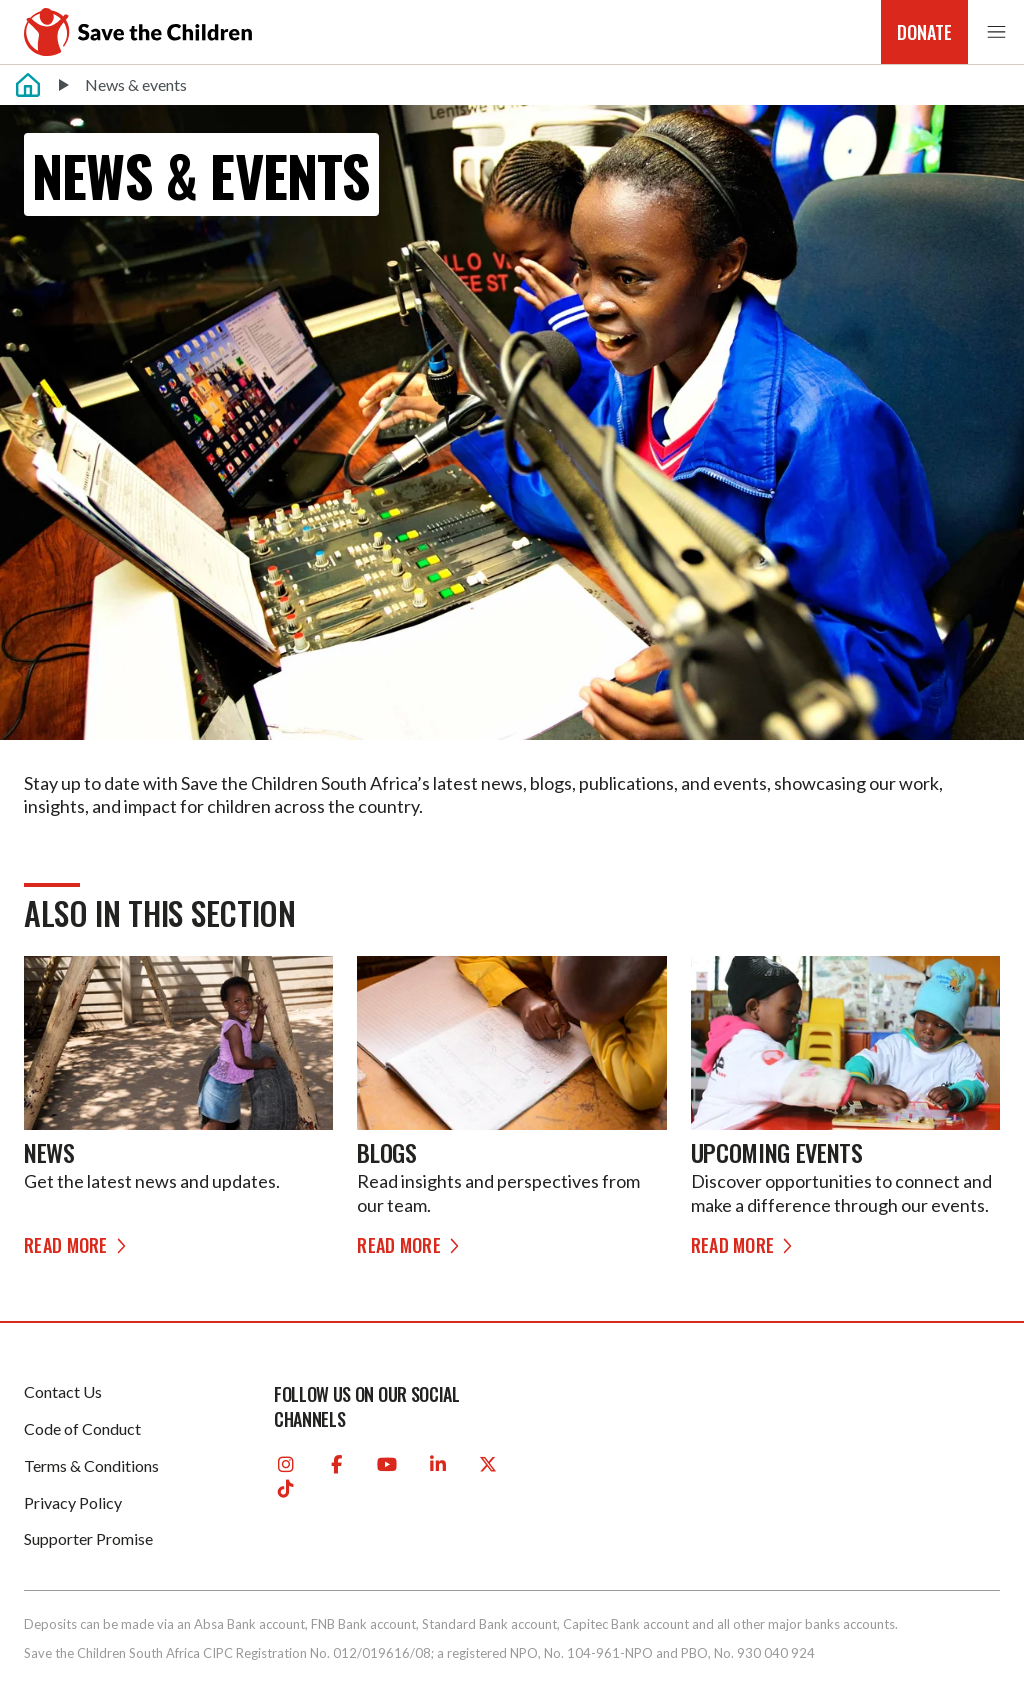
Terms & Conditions (91, 1465)
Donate (924, 32)
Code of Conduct (82, 1428)
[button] (996, 32)
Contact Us (63, 1391)
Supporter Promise (88, 1538)
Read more (78, 1245)
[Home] (28, 85)
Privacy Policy (73, 1502)
